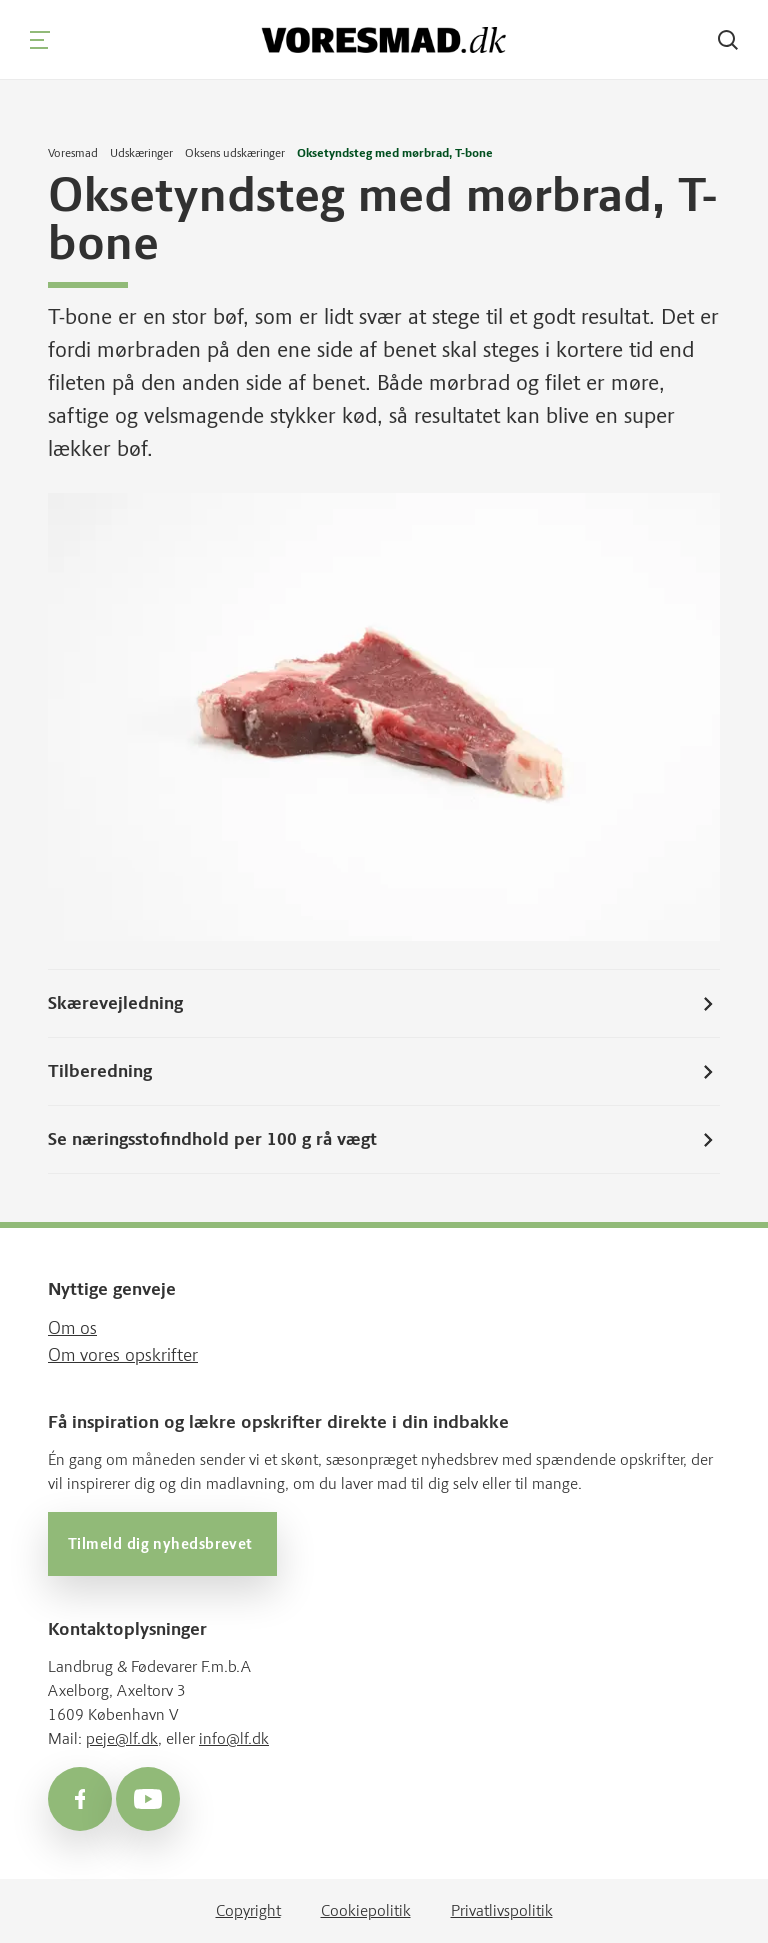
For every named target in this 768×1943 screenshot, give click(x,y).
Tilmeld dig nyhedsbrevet (162, 1544)
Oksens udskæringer (235, 153)
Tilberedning (384, 1071)
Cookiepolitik (366, 1910)
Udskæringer (141, 153)
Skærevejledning (384, 1003)
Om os (72, 1328)
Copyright (248, 1910)
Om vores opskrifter (123, 1355)
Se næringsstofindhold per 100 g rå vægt (384, 1139)
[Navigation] (40, 40)
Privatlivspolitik (502, 1910)
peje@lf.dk (122, 1738)
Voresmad (73, 153)
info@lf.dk (234, 1738)
